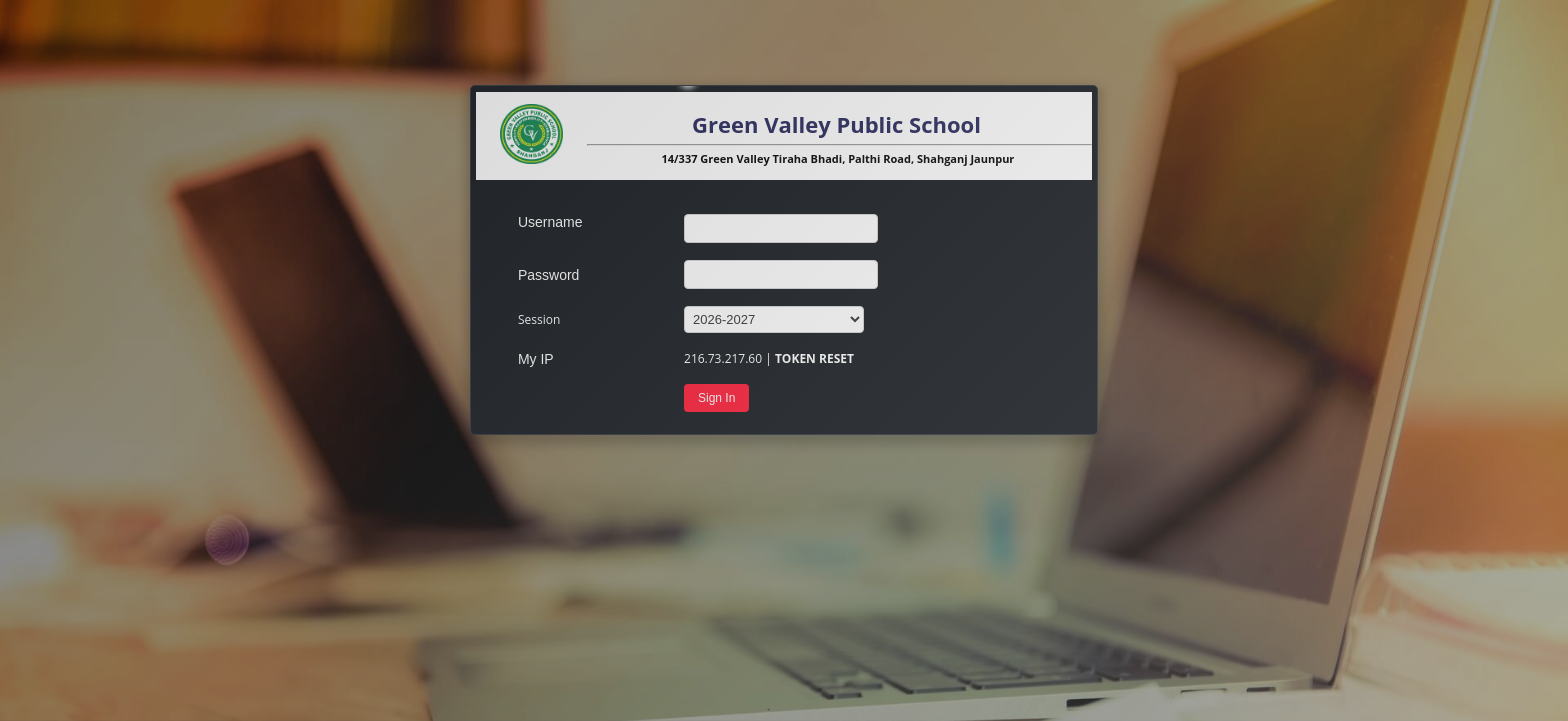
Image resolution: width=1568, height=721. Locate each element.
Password (548, 275)
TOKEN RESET (814, 358)
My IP (536, 359)
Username (550, 222)
